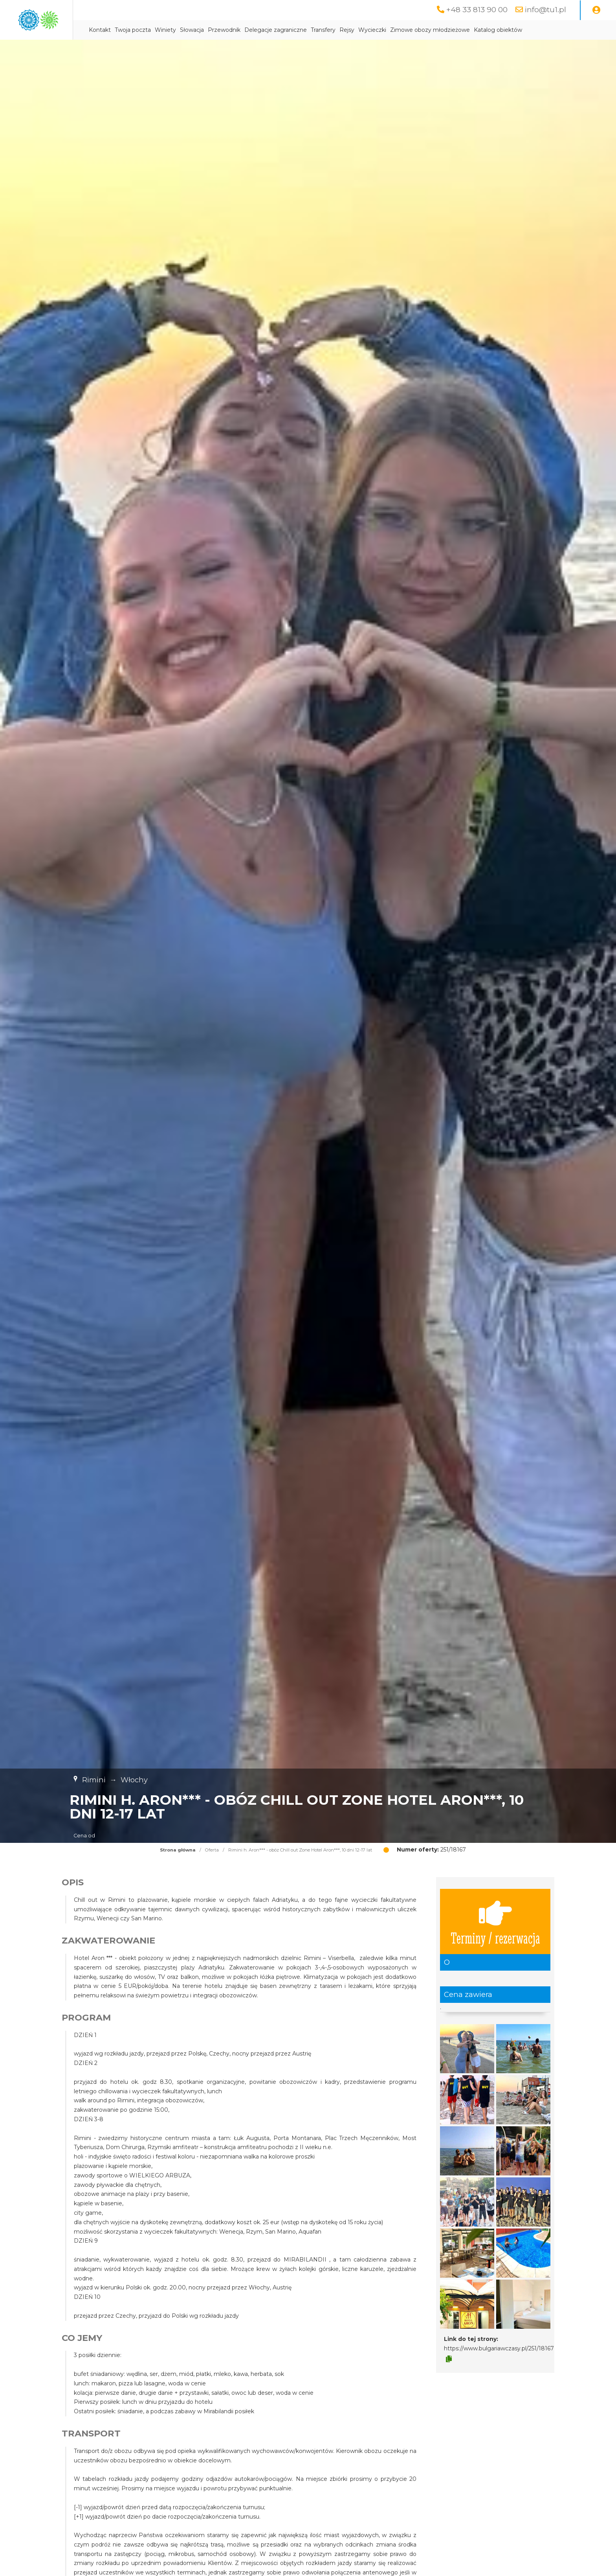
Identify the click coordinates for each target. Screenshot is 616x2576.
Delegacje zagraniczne (344, 30)
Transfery (392, 30)
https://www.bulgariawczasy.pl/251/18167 (499, 2348)
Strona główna (178, 1850)
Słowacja (261, 30)
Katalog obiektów (567, 30)
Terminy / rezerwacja (495, 1922)
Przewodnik (293, 30)
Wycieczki (441, 30)
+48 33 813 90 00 (475, 10)
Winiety (234, 30)
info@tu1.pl (545, 10)
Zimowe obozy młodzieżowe (499, 30)
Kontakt (169, 30)
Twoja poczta (201, 30)
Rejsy (415, 30)
